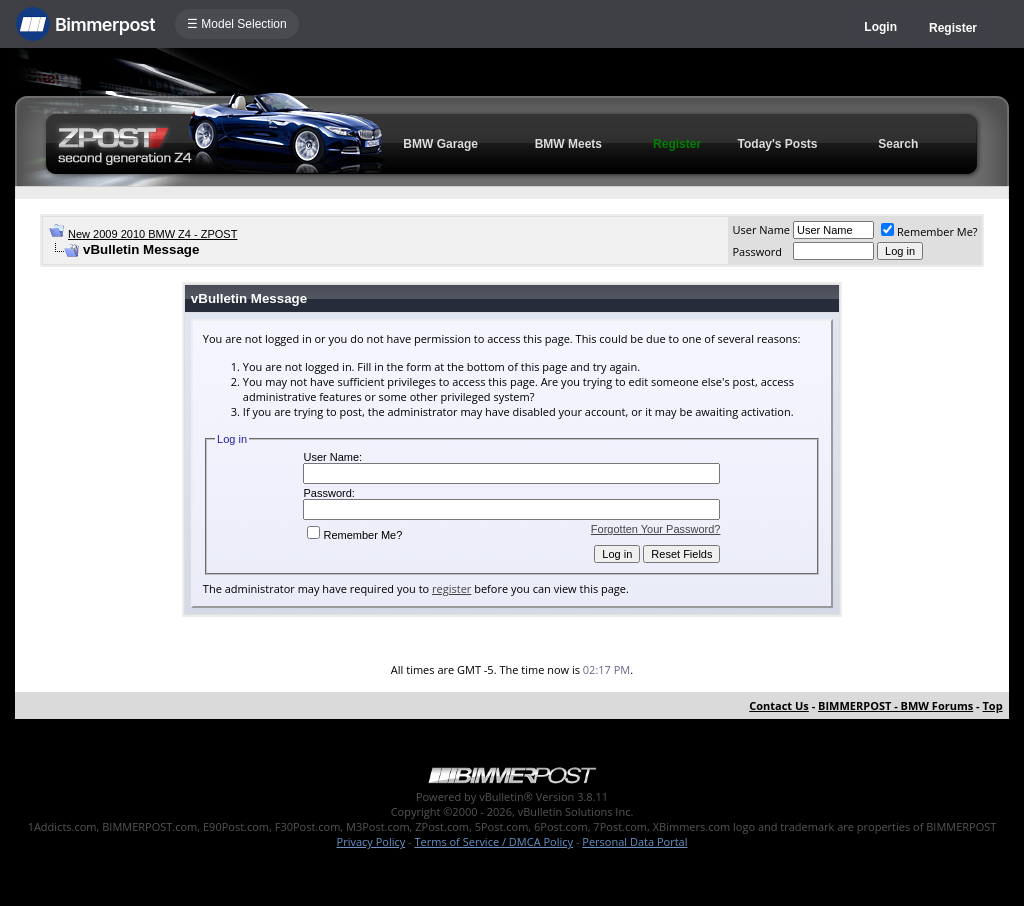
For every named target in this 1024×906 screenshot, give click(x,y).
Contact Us (779, 705)
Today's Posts (778, 144)
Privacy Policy (371, 841)
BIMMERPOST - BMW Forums (895, 705)
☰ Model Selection (237, 24)
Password (757, 251)
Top (992, 705)
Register (953, 28)
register (451, 588)
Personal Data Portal (634, 841)
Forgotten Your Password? (656, 529)
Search (898, 144)
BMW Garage (440, 144)
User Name (761, 229)
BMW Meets (568, 144)
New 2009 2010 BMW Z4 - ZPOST (152, 234)
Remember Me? (929, 231)
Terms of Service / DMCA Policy (493, 841)
